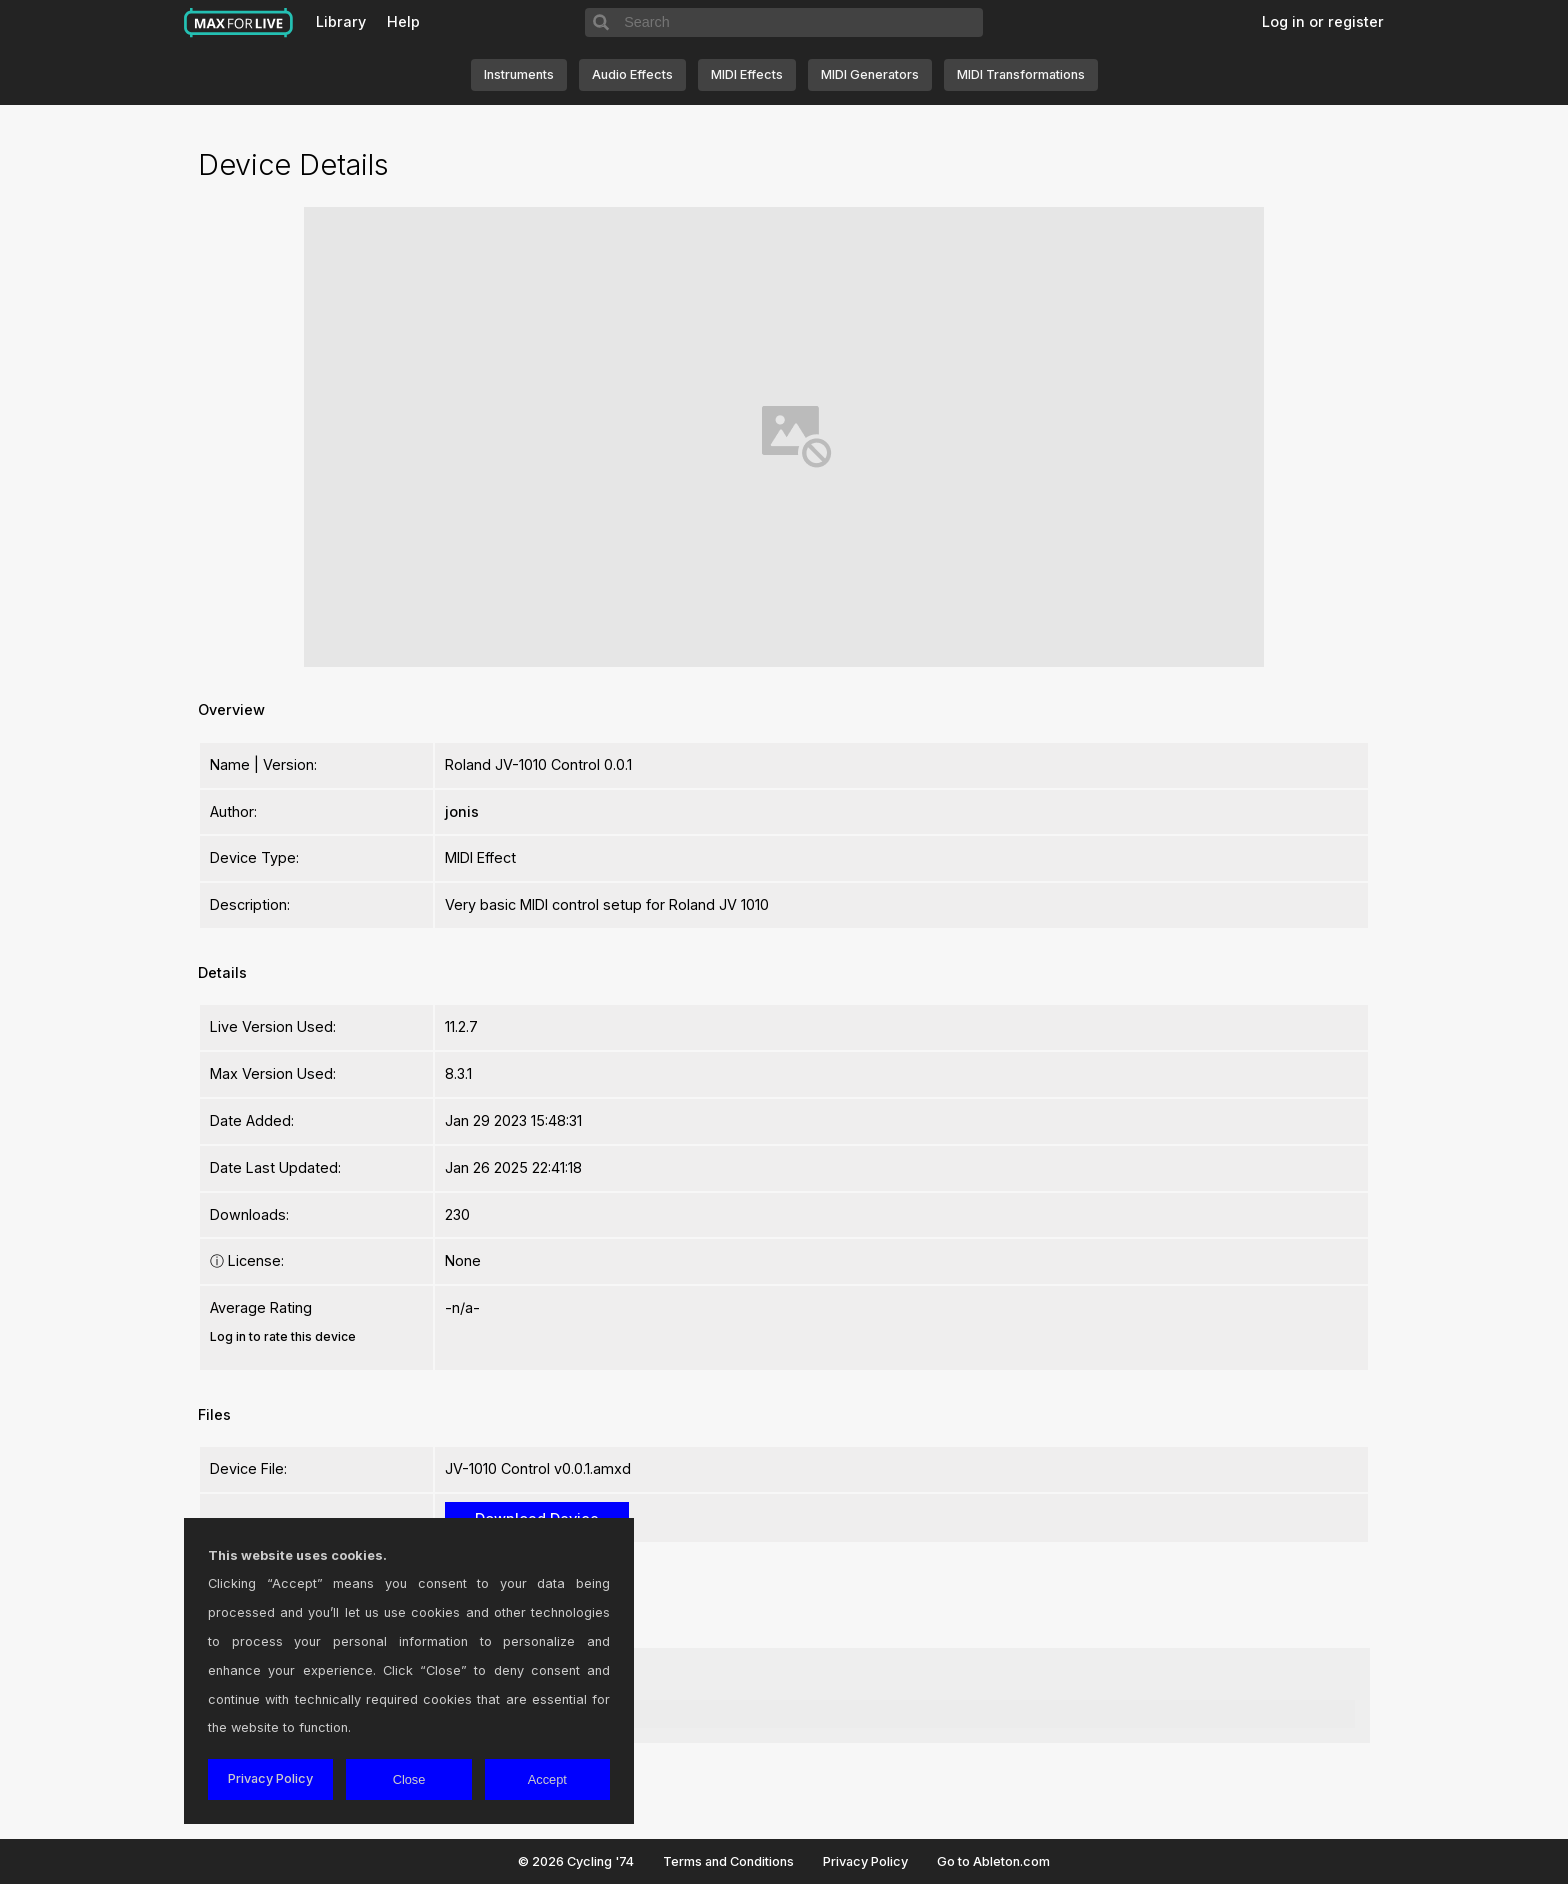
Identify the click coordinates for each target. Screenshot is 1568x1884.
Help (403, 21)
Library (341, 21)
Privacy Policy (865, 1861)
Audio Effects (632, 74)
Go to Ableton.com (993, 1861)
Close (409, 1779)
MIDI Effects (747, 74)
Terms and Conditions (728, 1861)
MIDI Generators (870, 74)
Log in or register (1323, 21)
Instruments (519, 74)
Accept (547, 1779)
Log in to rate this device (283, 1336)
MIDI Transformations (1021, 74)
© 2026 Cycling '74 (576, 1861)
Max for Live (239, 23)
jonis (462, 811)
